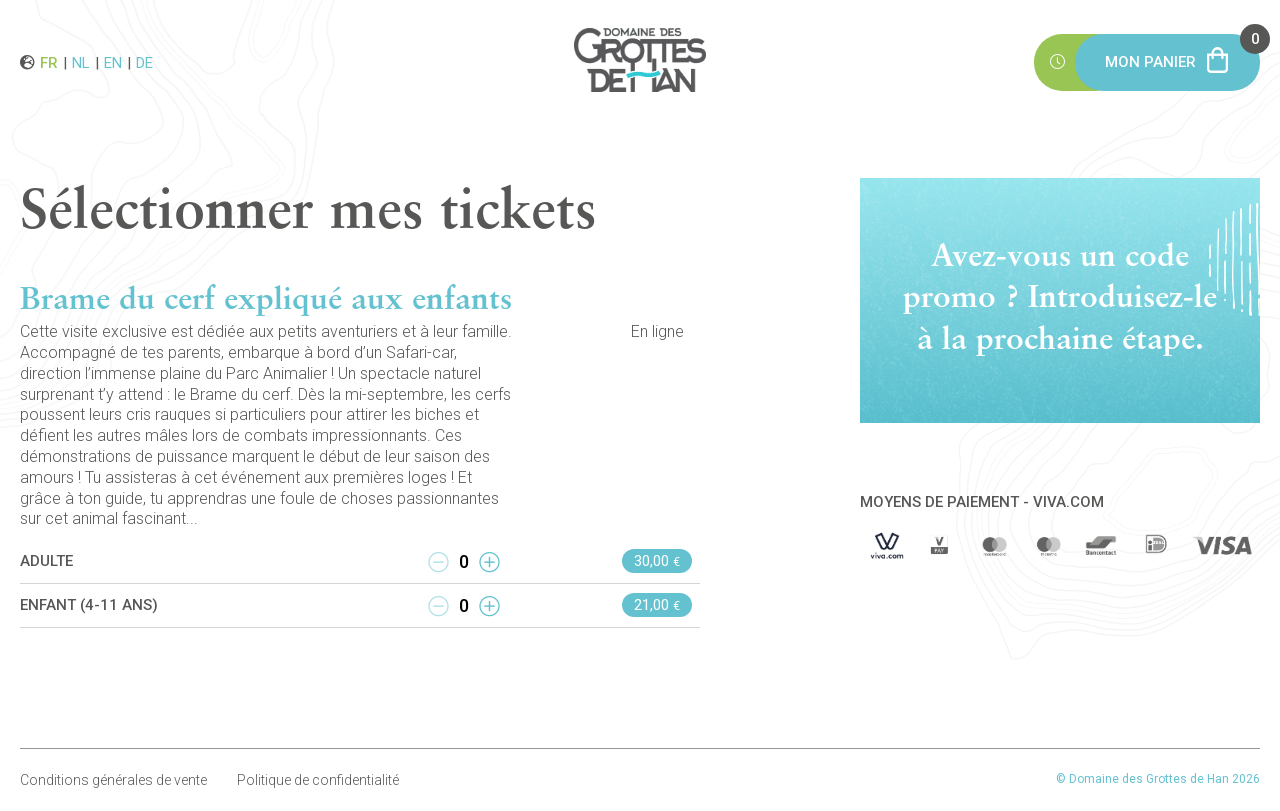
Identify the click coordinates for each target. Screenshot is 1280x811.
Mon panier (1182, 52)
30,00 (657, 561)
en (113, 62)
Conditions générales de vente (113, 780)
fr (49, 62)
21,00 (657, 605)
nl (81, 62)
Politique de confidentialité (318, 780)
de (144, 62)
